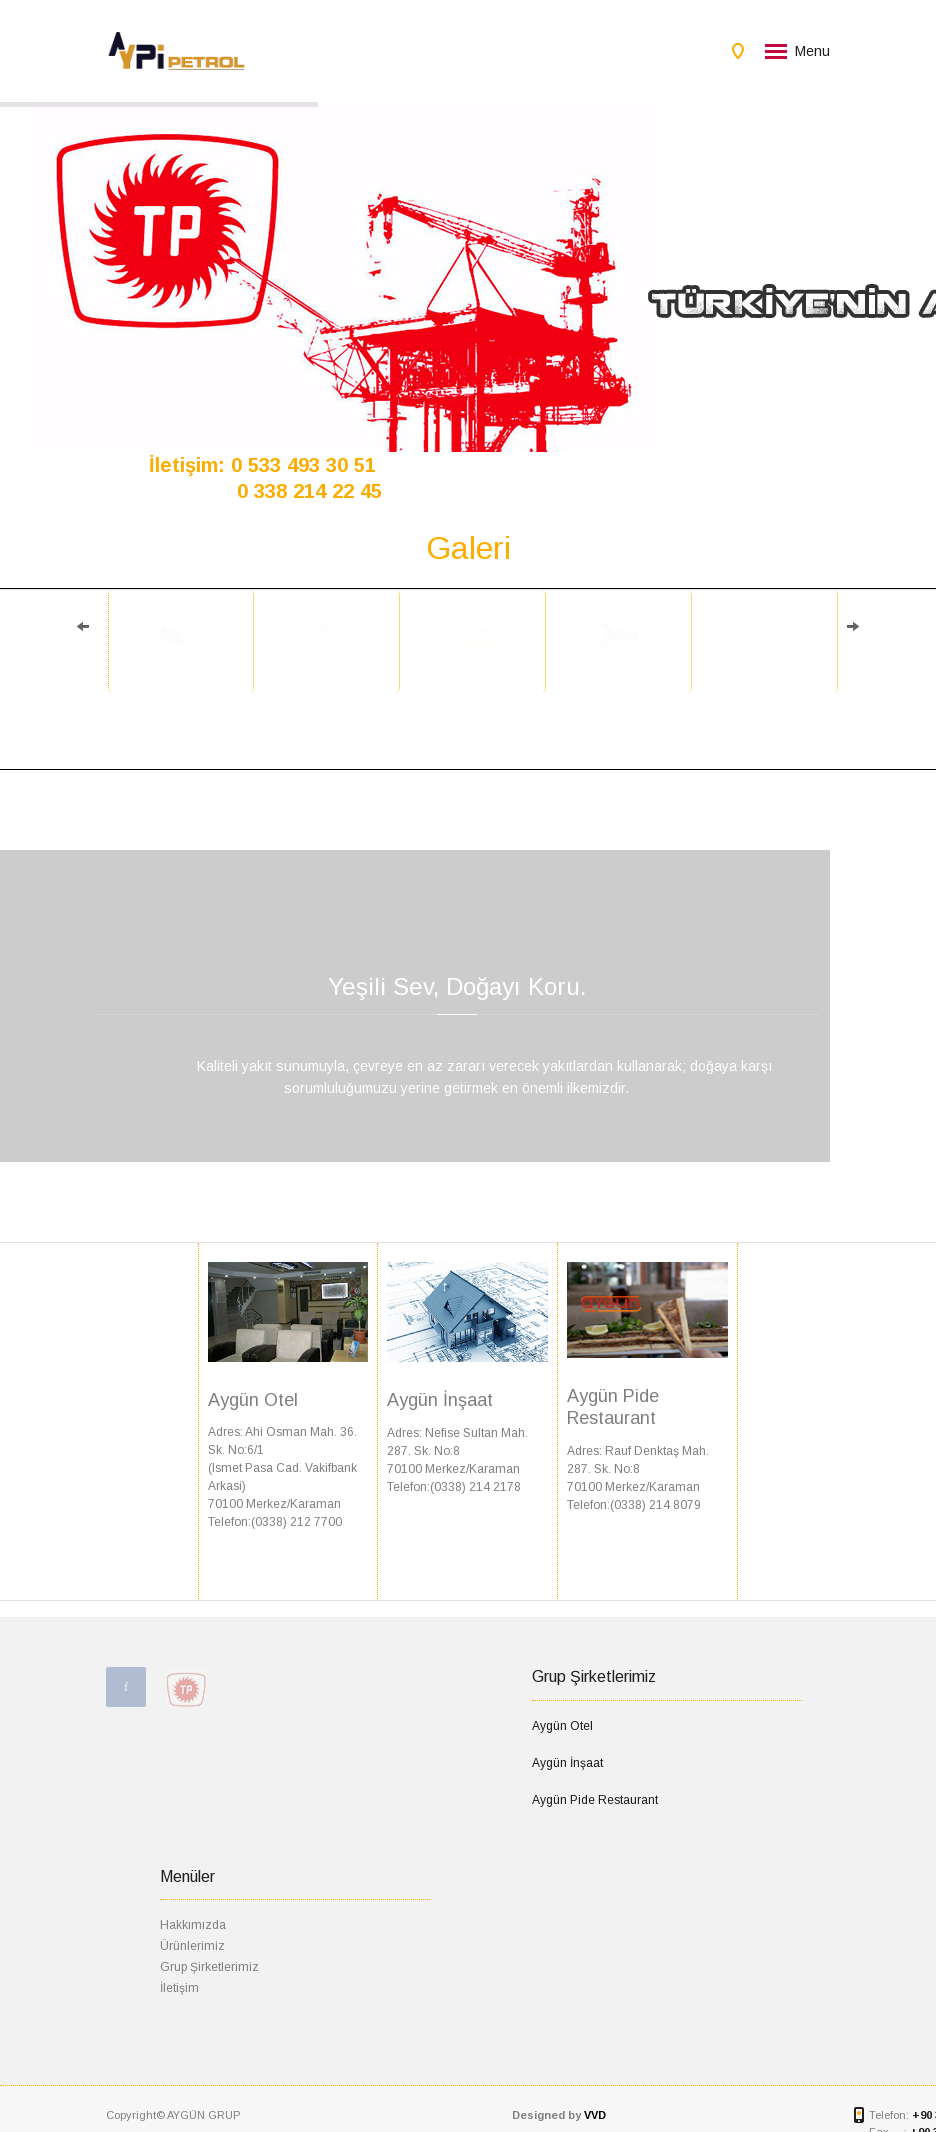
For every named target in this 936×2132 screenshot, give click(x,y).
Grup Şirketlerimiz (209, 1967)
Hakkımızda (193, 1925)
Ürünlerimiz (192, 1946)
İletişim (179, 1988)
